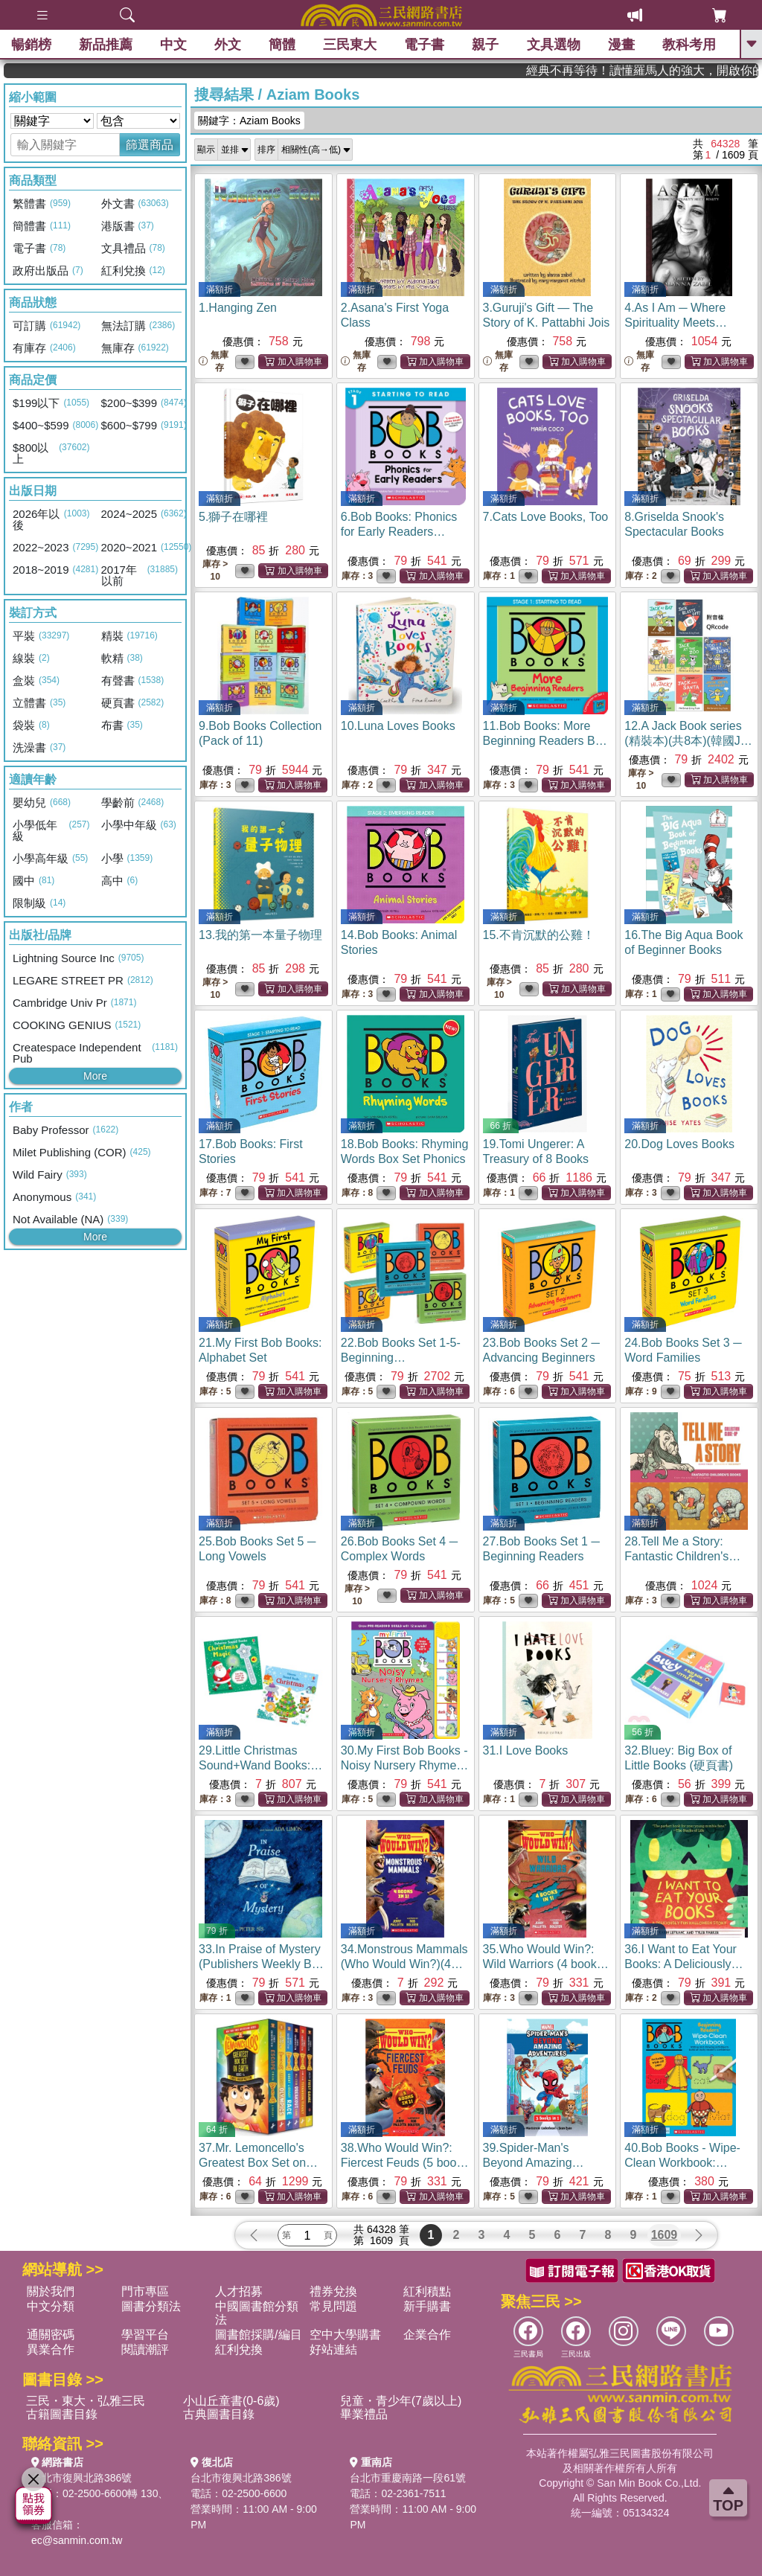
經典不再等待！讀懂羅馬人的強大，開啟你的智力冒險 (678, 70)
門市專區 (145, 2291)
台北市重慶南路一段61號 (408, 2478)
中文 (173, 44)
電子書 (425, 44)
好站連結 (333, 2349)
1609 (664, 2235)
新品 (105, 44)
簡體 (282, 44)
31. (526, 1750)
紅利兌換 (239, 2349)
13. (260, 935)
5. (233, 516)
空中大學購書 (345, 2334)
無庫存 (213, 361)
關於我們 (50, 2291)
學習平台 (145, 2334)
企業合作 (427, 2334)
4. (675, 322)
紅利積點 (427, 2291)
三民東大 (350, 44)
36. (683, 1964)
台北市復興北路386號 (81, 2478)
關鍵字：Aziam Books (249, 120)
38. (405, 2162)
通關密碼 (50, 2334)
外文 (227, 44)
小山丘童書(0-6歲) (231, 2400)
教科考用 (689, 44)
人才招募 (239, 2291)
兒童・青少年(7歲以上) (401, 2400)
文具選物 (553, 44)
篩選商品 (149, 144)
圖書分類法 (151, 2306)
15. (539, 935)
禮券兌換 (333, 2291)
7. (546, 516)
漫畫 (621, 44)
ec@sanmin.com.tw (76, 2540)
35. (546, 1964)
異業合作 (50, 2349)
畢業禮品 (364, 2414)
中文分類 (50, 2306)
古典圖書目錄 (218, 2414)
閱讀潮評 (145, 2349)
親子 (486, 44)
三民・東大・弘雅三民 (85, 2400)
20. (679, 1144)
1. (238, 307)
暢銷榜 (31, 44)
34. (404, 1964)
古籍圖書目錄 (61, 2414)
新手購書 (427, 2306)
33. (263, 1964)
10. (398, 726)
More (95, 1076)
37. (258, 2162)
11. (545, 741)
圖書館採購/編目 (258, 2334)
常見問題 (333, 2306)
